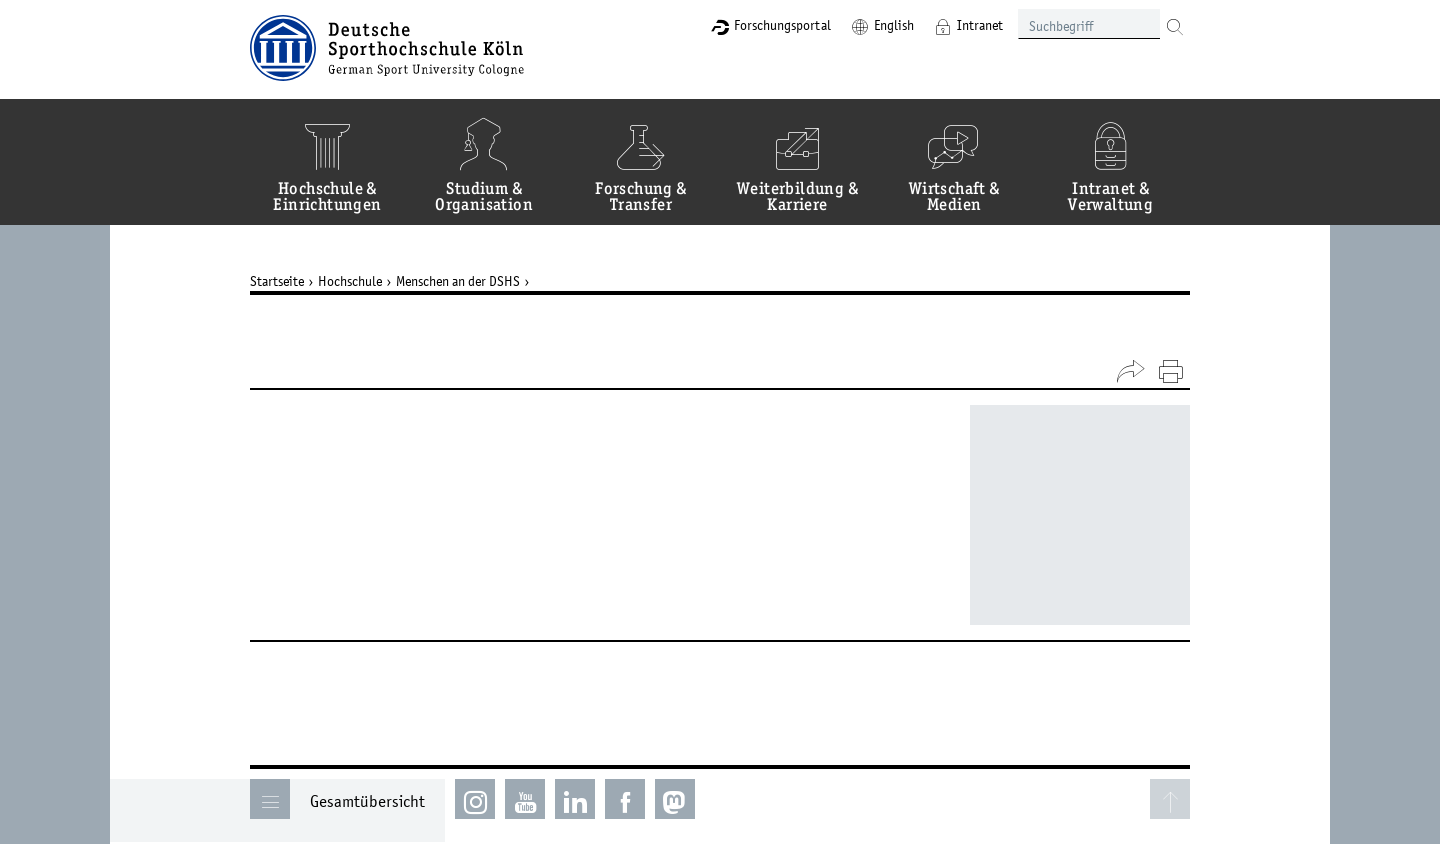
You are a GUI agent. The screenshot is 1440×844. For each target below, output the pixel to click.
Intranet (980, 25)
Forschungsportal (782, 25)
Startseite (277, 281)
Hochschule (350, 281)
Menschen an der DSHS (458, 281)
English (894, 25)
